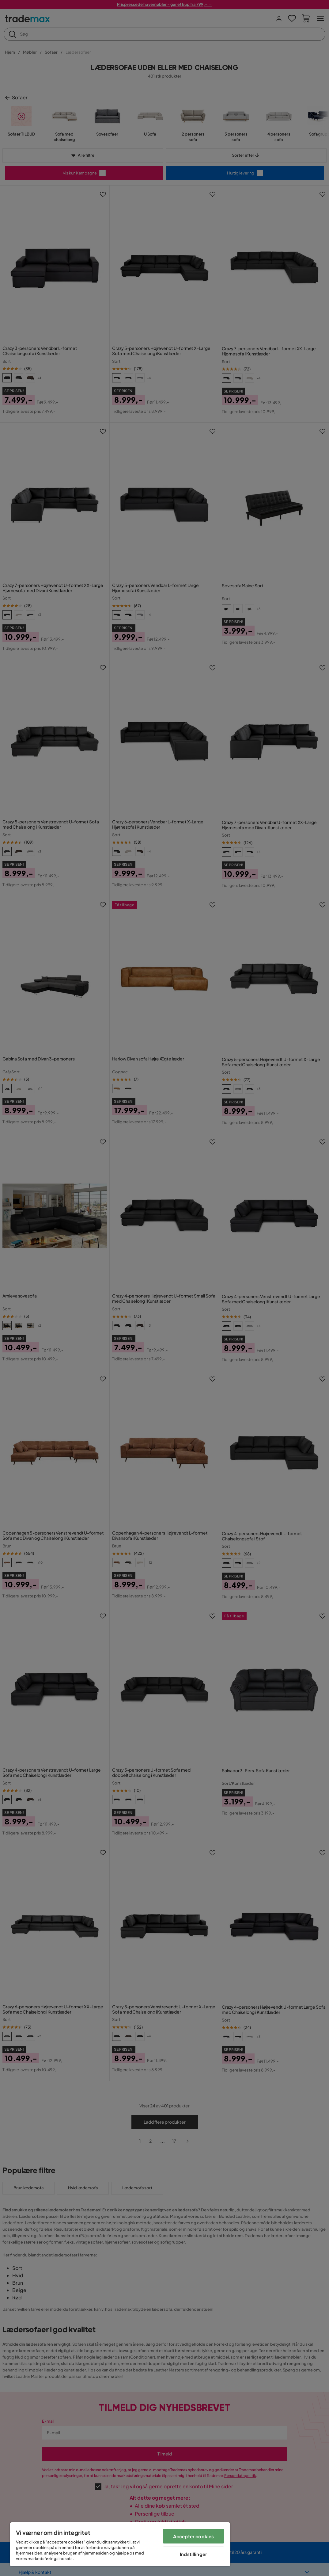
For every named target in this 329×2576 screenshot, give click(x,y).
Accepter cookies (193, 2536)
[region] (120, 2544)
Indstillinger (193, 2554)
